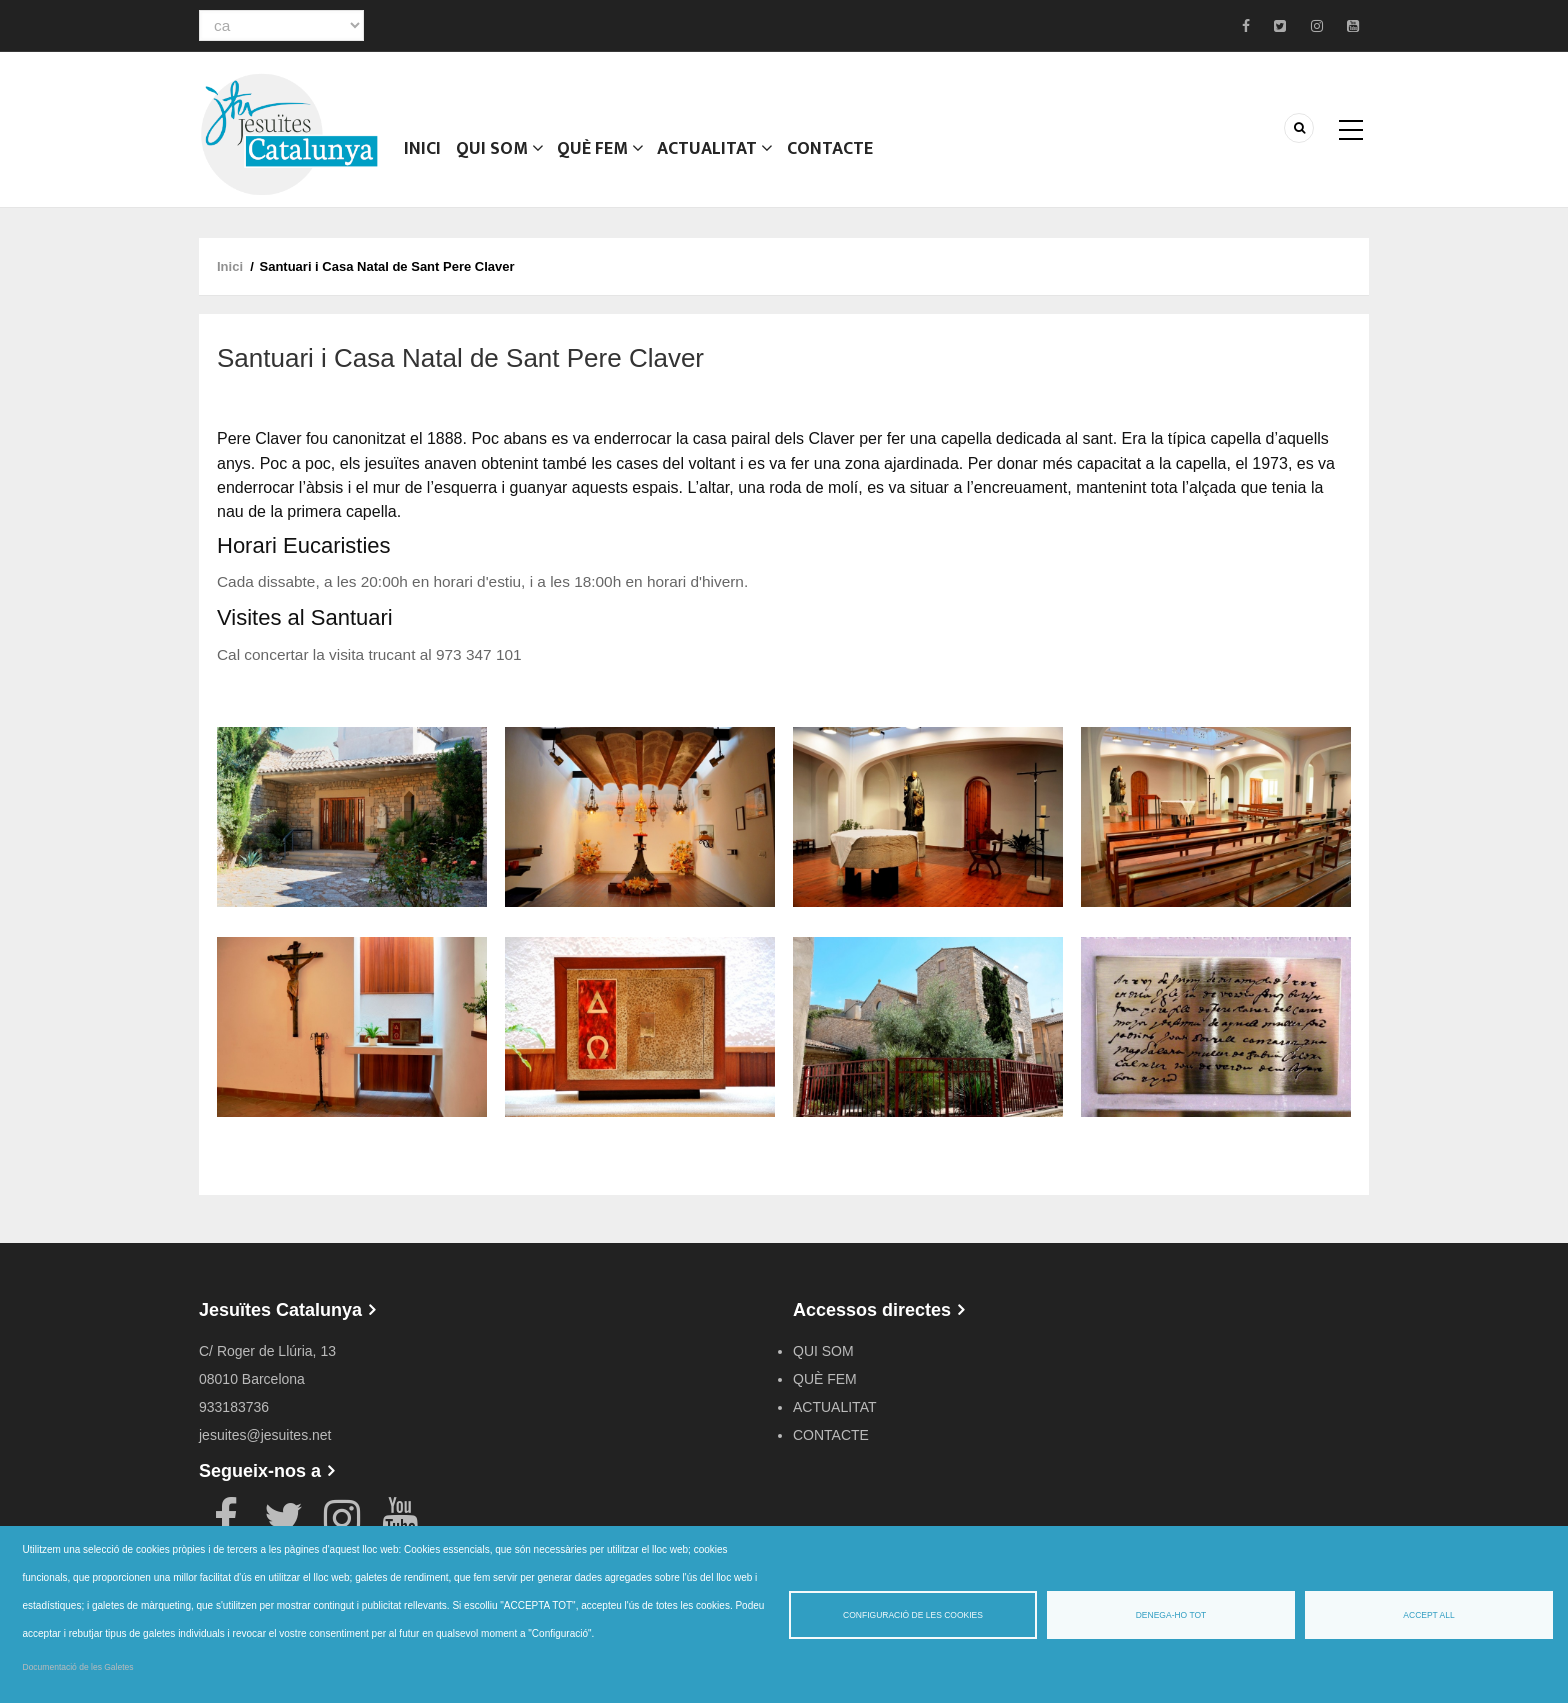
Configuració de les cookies (913, 1615)
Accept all (1428, 1615)
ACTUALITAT (717, 155)
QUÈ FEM (602, 155)
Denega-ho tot (1171, 1615)
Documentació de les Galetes (78, 1667)
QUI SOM (500, 155)
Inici (423, 155)
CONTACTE (833, 155)
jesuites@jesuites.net (265, 1435)
